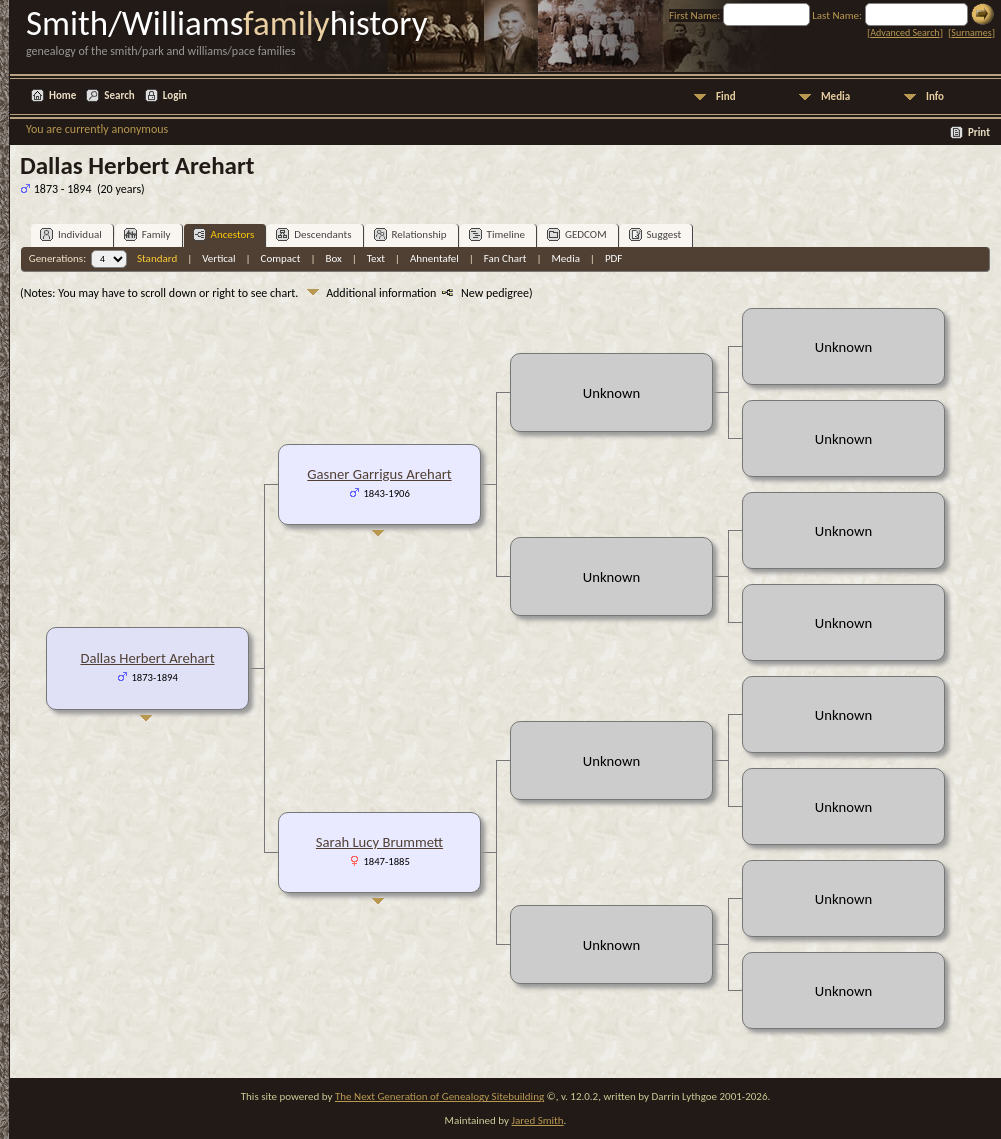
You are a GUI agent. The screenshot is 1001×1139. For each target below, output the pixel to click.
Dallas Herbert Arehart (147, 658)
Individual (71, 234)
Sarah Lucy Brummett (379, 842)
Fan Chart (505, 258)
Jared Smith (538, 1120)
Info (935, 96)
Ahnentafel (434, 258)
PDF (614, 258)
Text (376, 258)
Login (175, 95)
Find (726, 96)
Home (62, 95)
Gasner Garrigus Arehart (379, 474)
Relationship (410, 234)
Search (119, 95)
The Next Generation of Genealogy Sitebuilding (439, 1096)
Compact (281, 258)
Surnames (971, 32)
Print (979, 132)
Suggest (655, 234)
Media (835, 96)
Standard (157, 258)
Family (147, 234)
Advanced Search (904, 32)
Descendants (313, 234)
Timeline (497, 234)
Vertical (218, 258)
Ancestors (224, 234)
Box (333, 258)
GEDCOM (577, 234)
